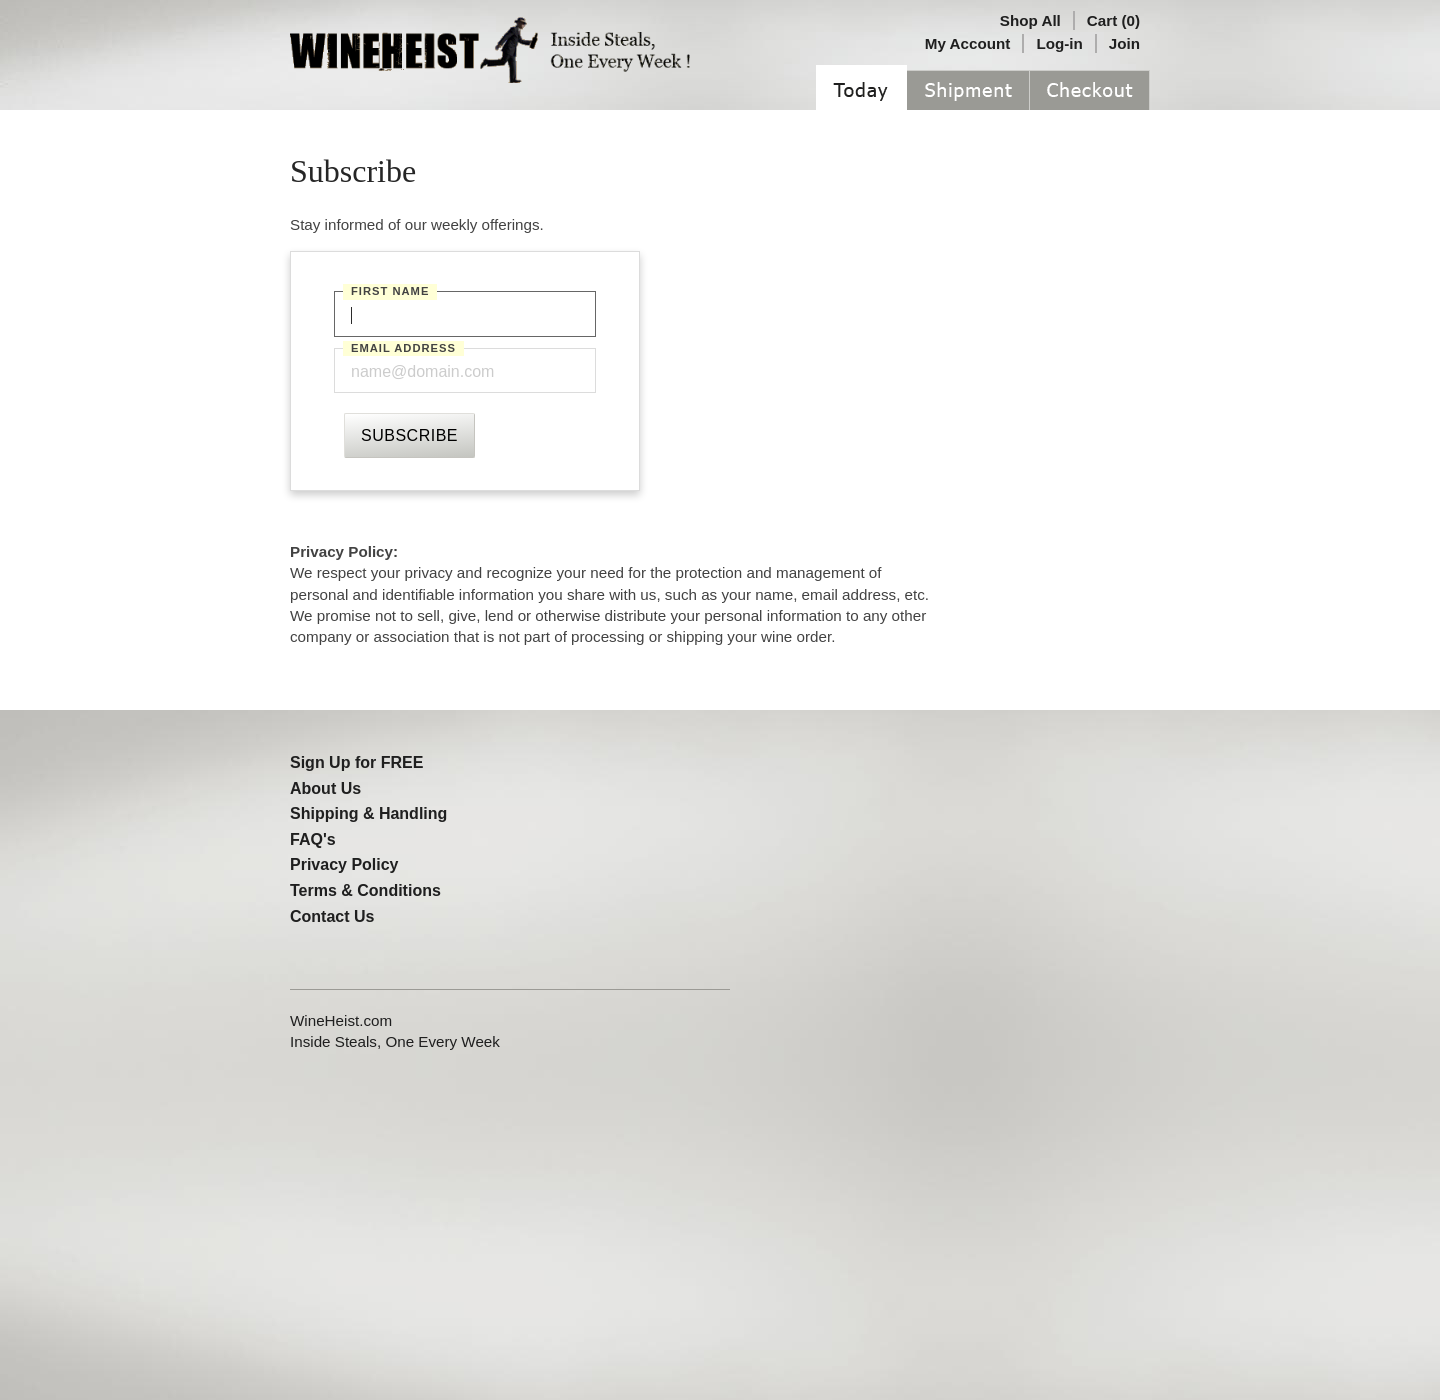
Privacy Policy (344, 864)
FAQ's (313, 839)
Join (1124, 43)
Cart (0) (1113, 20)
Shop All (1030, 20)
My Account (968, 43)
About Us (325, 788)
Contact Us (332, 916)
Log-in (1059, 43)
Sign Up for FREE (356, 762)
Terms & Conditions (365, 890)
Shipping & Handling (368, 813)
